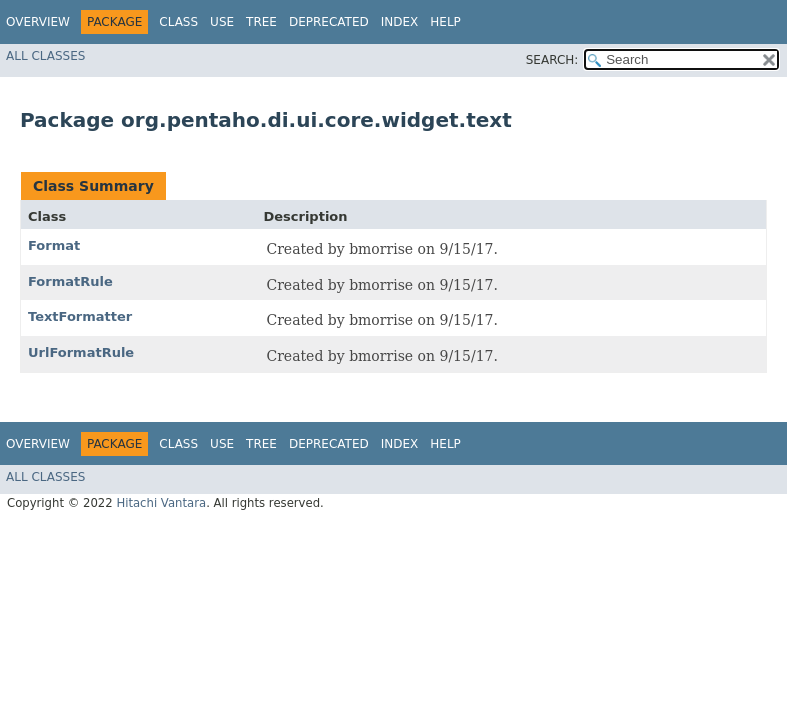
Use (222, 22)
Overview (38, 22)
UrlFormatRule (81, 352)
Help (445, 22)
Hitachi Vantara (161, 503)
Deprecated (329, 22)
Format (54, 245)
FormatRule (70, 281)
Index (400, 22)
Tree (261, 22)
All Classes (45, 56)
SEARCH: (552, 60)
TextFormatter (80, 316)
